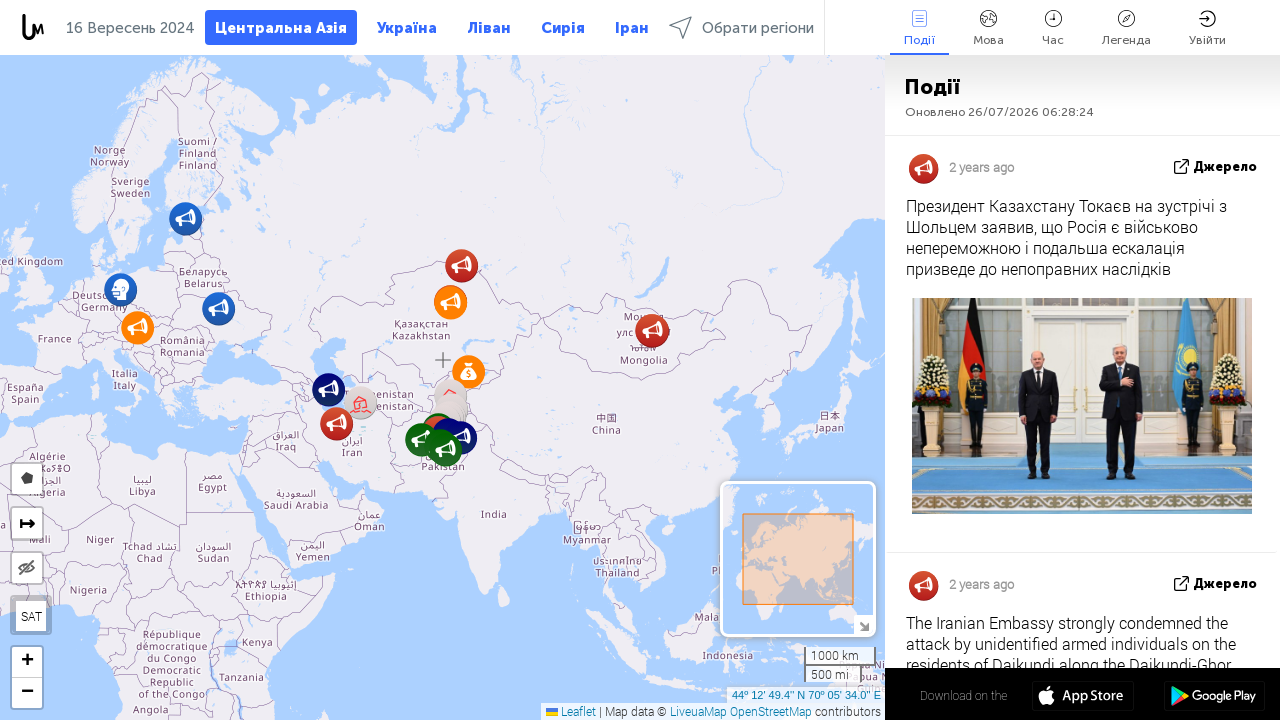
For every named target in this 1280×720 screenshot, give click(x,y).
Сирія (563, 28)
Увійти (1207, 28)
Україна (407, 28)
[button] (468, 371)
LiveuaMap (698, 711)
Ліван (489, 28)
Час (1053, 28)
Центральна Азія (281, 28)
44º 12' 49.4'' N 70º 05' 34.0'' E (806, 695)
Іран (632, 28)
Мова (988, 28)
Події (919, 28)
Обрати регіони (741, 27)
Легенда (1126, 28)
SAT (31, 616)
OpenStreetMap (771, 711)
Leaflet (571, 711)
